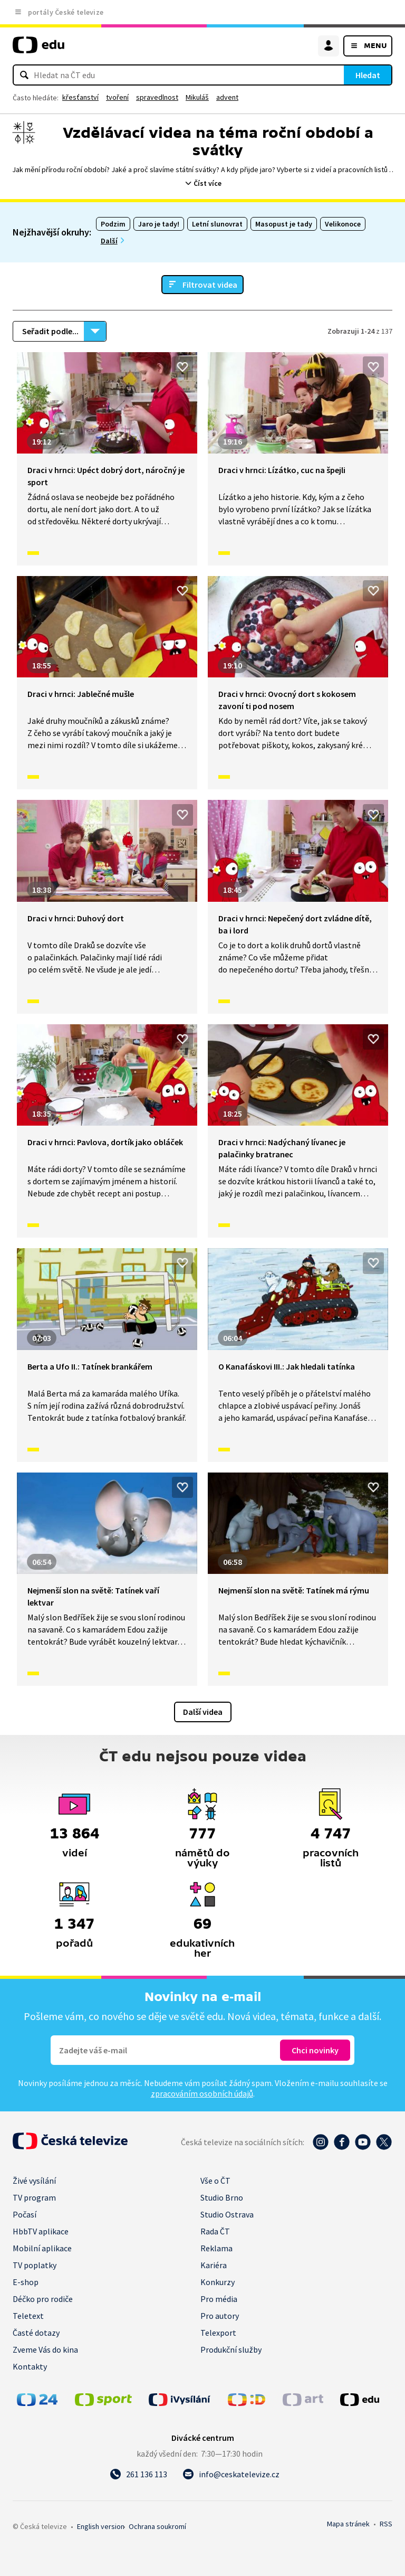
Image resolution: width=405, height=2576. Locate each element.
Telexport (218, 2332)
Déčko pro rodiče (43, 2299)
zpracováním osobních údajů (202, 2093)
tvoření (117, 97)
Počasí (24, 2214)
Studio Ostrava (227, 2214)
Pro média (218, 2299)
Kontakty (30, 2366)
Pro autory (219, 2315)
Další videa (203, 1711)
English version (100, 2526)
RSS (386, 2523)
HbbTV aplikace (41, 2231)
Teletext (28, 2315)
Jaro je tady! (158, 224)
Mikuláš (197, 97)
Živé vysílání (34, 2180)
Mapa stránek (348, 2523)
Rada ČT (215, 2231)
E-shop (25, 2282)
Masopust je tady (283, 224)
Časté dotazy (36, 2332)
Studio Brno (221, 2197)
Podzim (113, 224)
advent (227, 97)
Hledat (367, 75)
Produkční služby (231, 2349)
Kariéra (213, 2265)
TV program (34, 2197)
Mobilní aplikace (42, 2248)
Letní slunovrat (217, 224)
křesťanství (80, 97)
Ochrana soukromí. (157, 2526)
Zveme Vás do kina (45, 2349)
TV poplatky (34, 2265)
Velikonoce (343, 224)
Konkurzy (217, 2282)
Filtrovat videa (209, 284)
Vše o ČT (215, 2180)
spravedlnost (157, 97)
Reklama (216, 2248)
